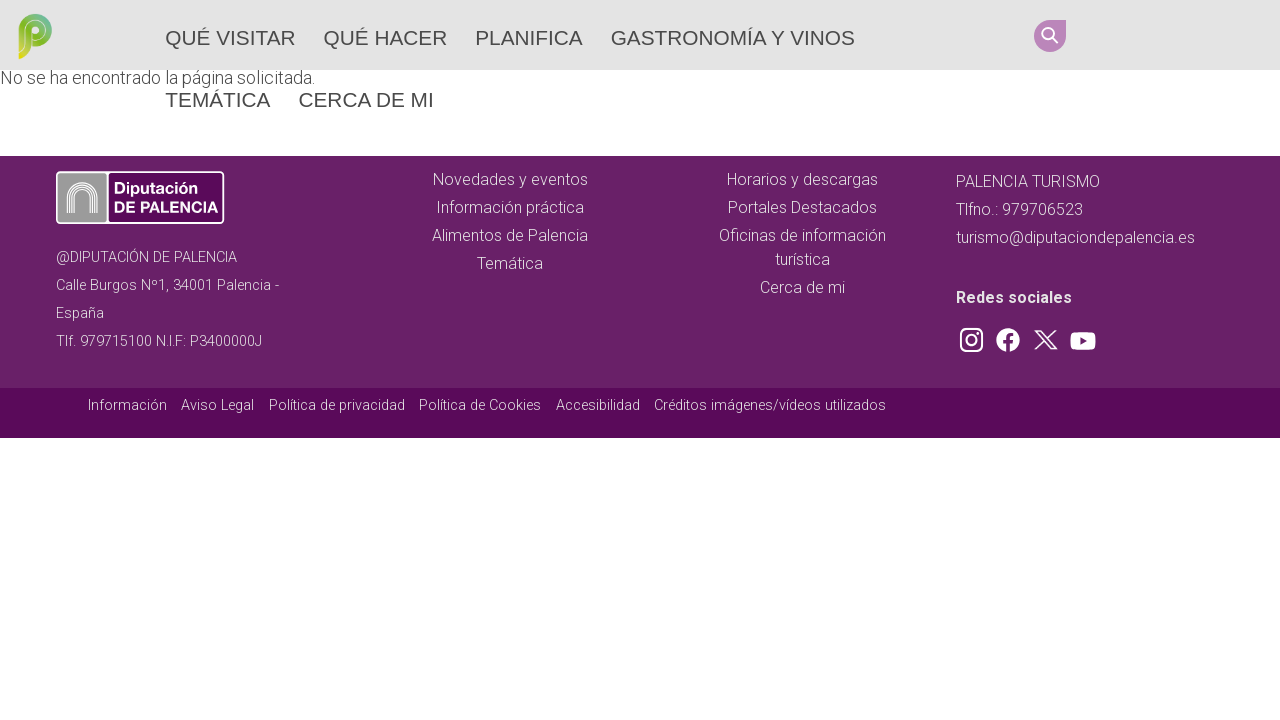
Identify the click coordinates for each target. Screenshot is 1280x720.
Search (1050, 36)
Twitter (1189, 35)
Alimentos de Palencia (510, 235)
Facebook (1151, 35)
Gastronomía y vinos (733, 37)
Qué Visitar (230, 37)
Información (127, 405)
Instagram (1113, 35)
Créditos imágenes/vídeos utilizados (770, 405)
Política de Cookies (480, 405)
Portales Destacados (802, 207)
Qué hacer (386, 37)
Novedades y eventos (510, 179)
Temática (217, 99)
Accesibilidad (598, 405)
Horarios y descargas (802, 179)
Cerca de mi (365, 99)
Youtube (1227, 35)
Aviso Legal (217, 405)
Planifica (528, 37)
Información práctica (510, 207)
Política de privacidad (337, 405)
